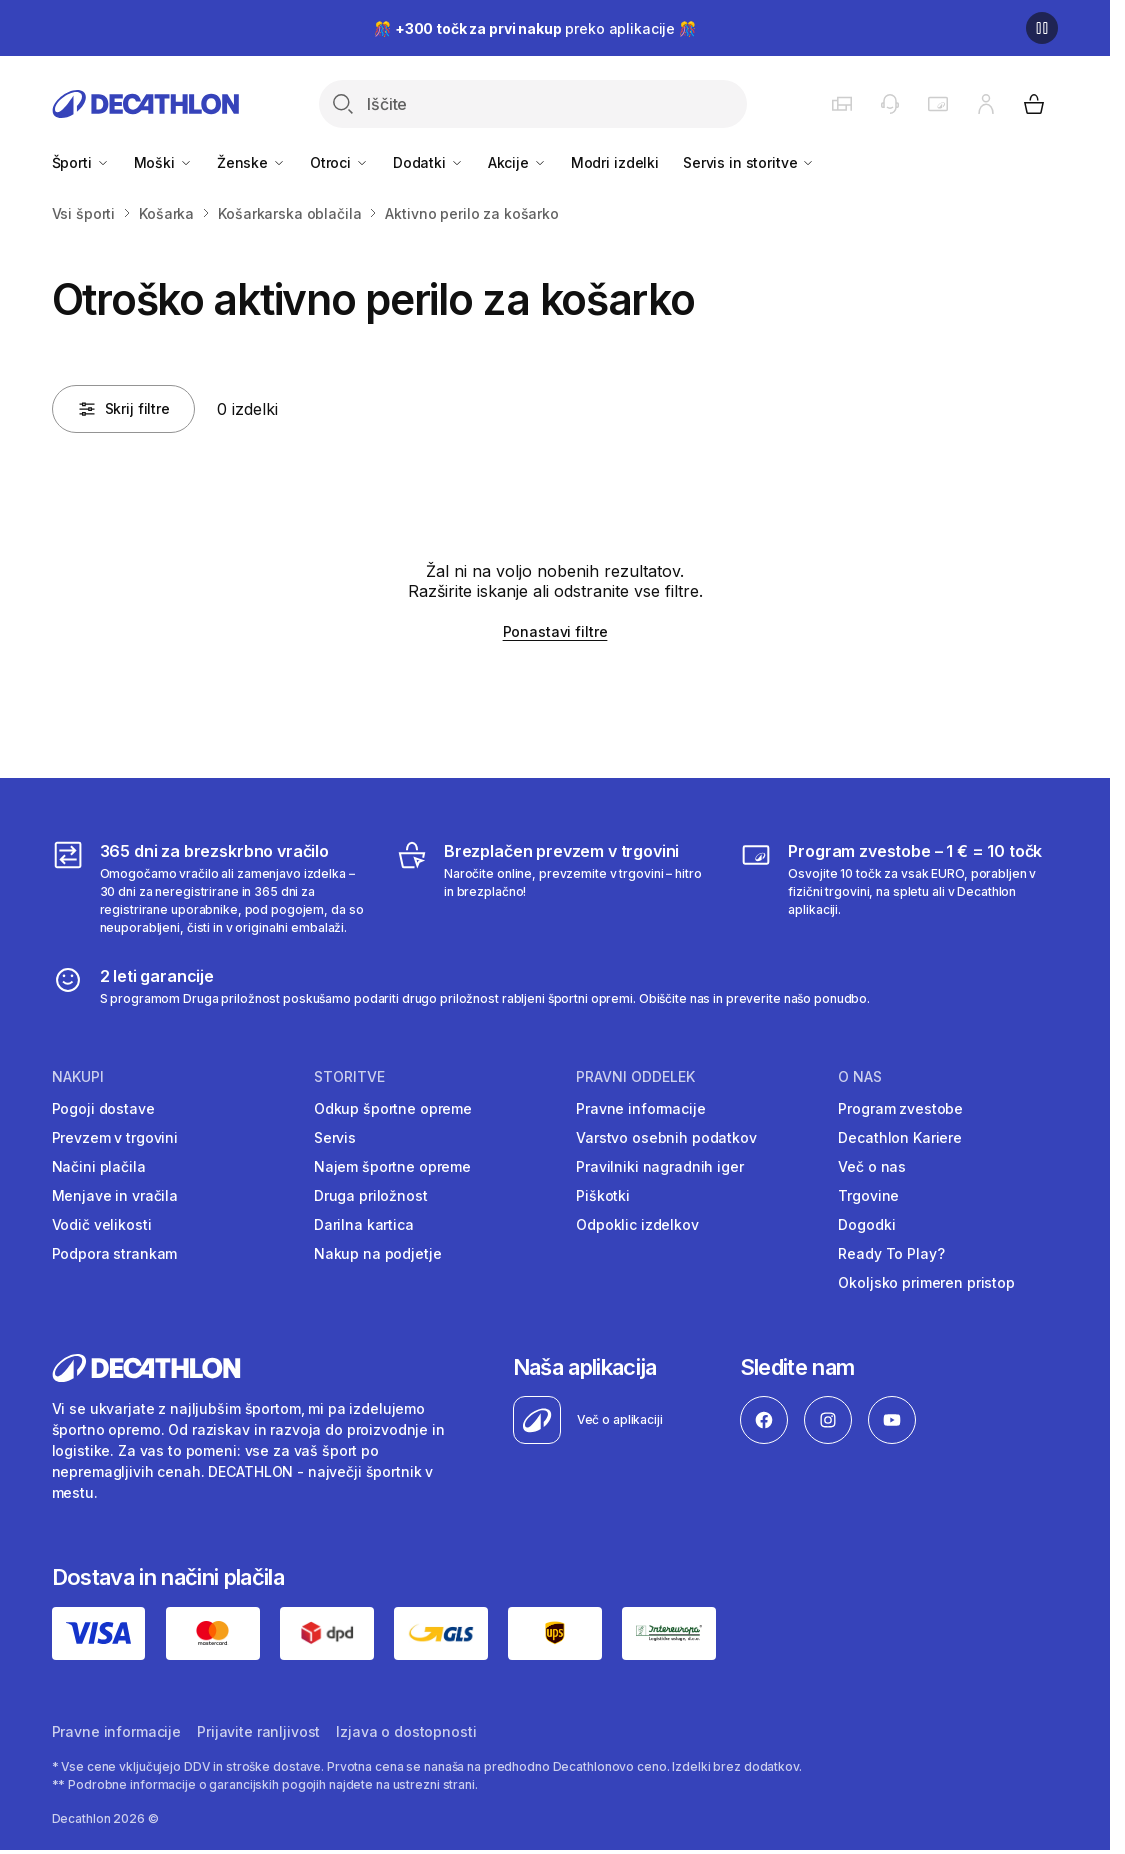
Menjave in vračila (115, 1195)
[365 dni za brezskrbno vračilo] (211, 888)
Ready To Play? (891, 1253)
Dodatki (428, 162)
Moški (163, 162)
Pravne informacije (640, 1108)
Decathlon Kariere (900, 1137)
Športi (81, 162)
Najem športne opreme (392, 1166)
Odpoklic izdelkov (637, 1224)
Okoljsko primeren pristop (926, 1282)
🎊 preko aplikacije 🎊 (535, 28)
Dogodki (866, 1224)
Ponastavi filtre (555, 631)
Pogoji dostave (103, 1108)
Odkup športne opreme (393, 1108)
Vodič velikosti (102, 1224)
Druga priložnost (371, 1195)
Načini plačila (99, 1166)
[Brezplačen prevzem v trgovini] (555, 888)
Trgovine (868, 1195)
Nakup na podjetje (378, 1253)
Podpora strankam (115, 1253)
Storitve (349, 1077)
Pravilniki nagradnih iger (660, 1166)
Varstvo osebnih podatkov (666, 1137)
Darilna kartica (364, 1224)
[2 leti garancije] (461, 986)
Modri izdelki (615, 162)
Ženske (251, 162)
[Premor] (1042, 28)
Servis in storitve (749, 162)
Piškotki (603, 1195)
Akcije (517, 162)
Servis (335, 1137)
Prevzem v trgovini (115, 1137)
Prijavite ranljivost (258, 1731)
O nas (860, 1077)
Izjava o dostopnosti (406, 1731)
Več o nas (872, 1166)
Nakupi (78, 1077)
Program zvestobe (900, 1108)
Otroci (339, 162)
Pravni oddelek (635, 1077)
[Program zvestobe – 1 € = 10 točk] (899, 888)
